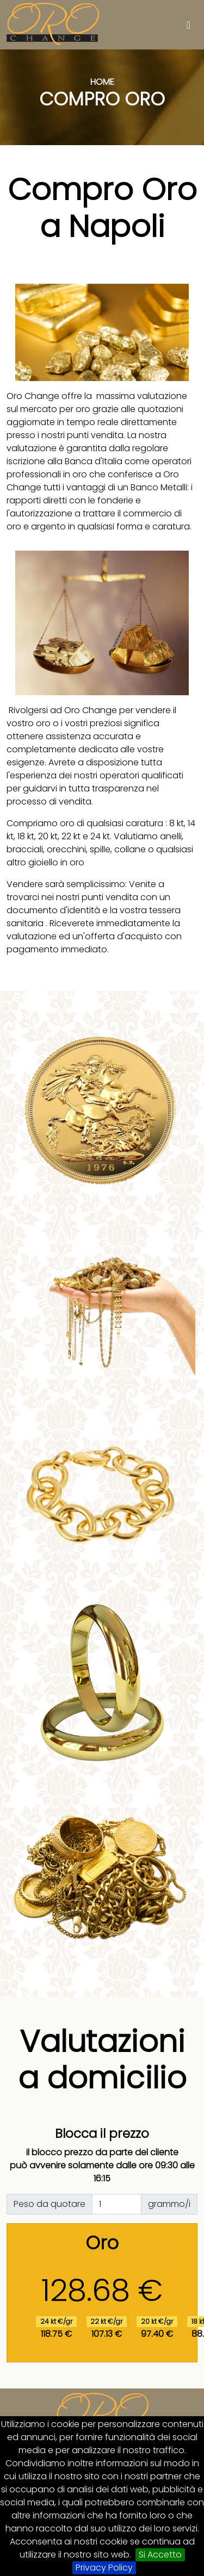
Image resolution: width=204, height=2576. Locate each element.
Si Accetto (160, 2554)
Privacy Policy (104, 2567)
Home (102, 82)
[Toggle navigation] (188, 25)
